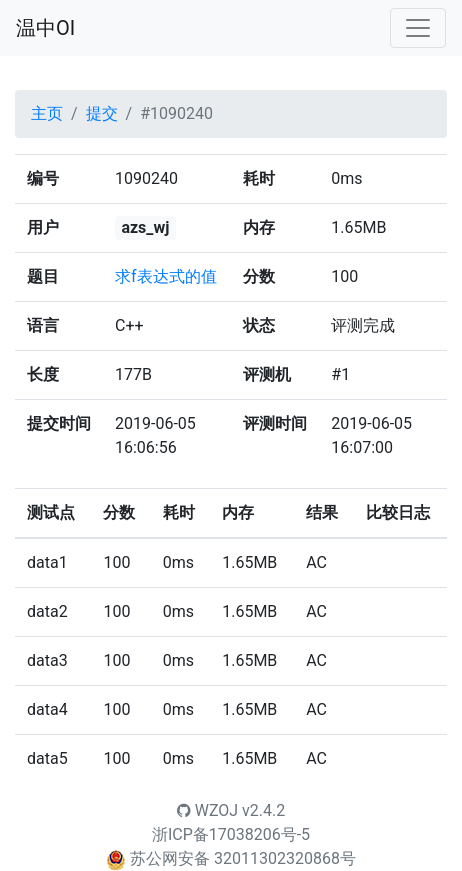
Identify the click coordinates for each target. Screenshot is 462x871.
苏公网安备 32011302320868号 (243, 858)
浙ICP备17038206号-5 (231, 834)
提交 (102, 113)
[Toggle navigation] (418, 28)
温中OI (45, 28)
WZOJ (207, 810)
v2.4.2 (263, 810)
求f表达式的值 (166, 276)
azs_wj (145, 227)
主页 (47, 113)
